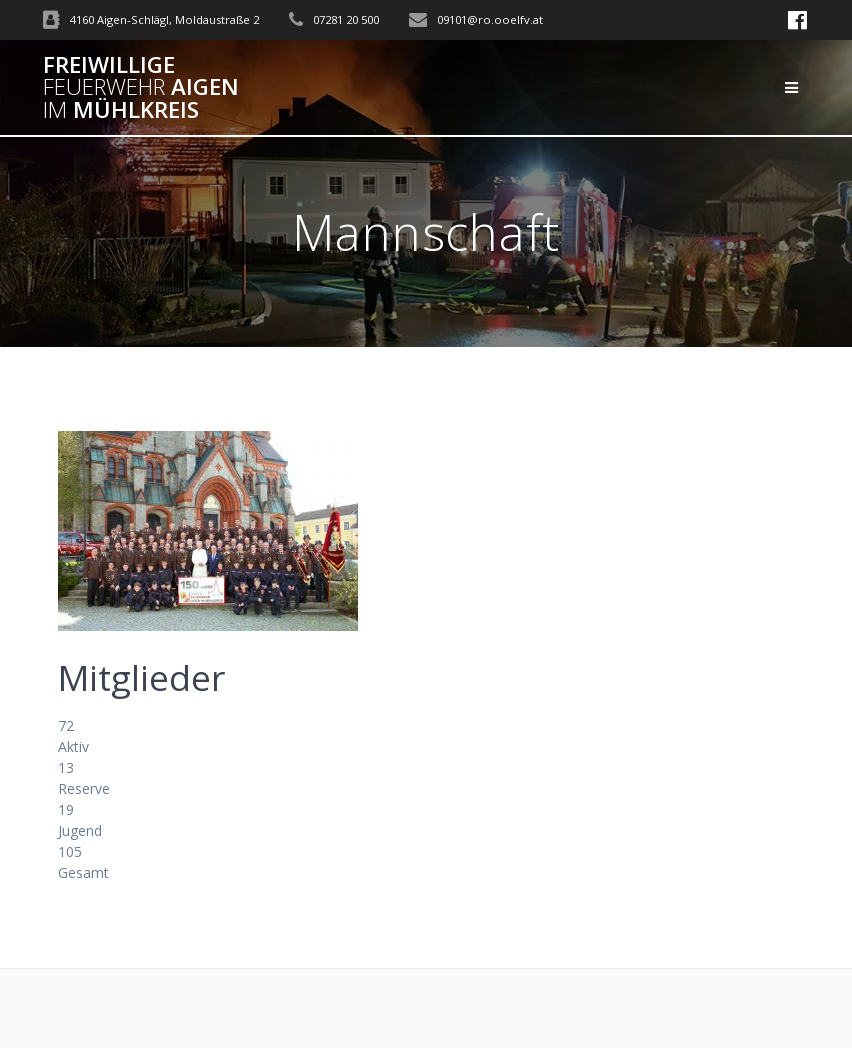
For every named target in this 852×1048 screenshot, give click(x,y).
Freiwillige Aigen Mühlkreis (141, 87)
